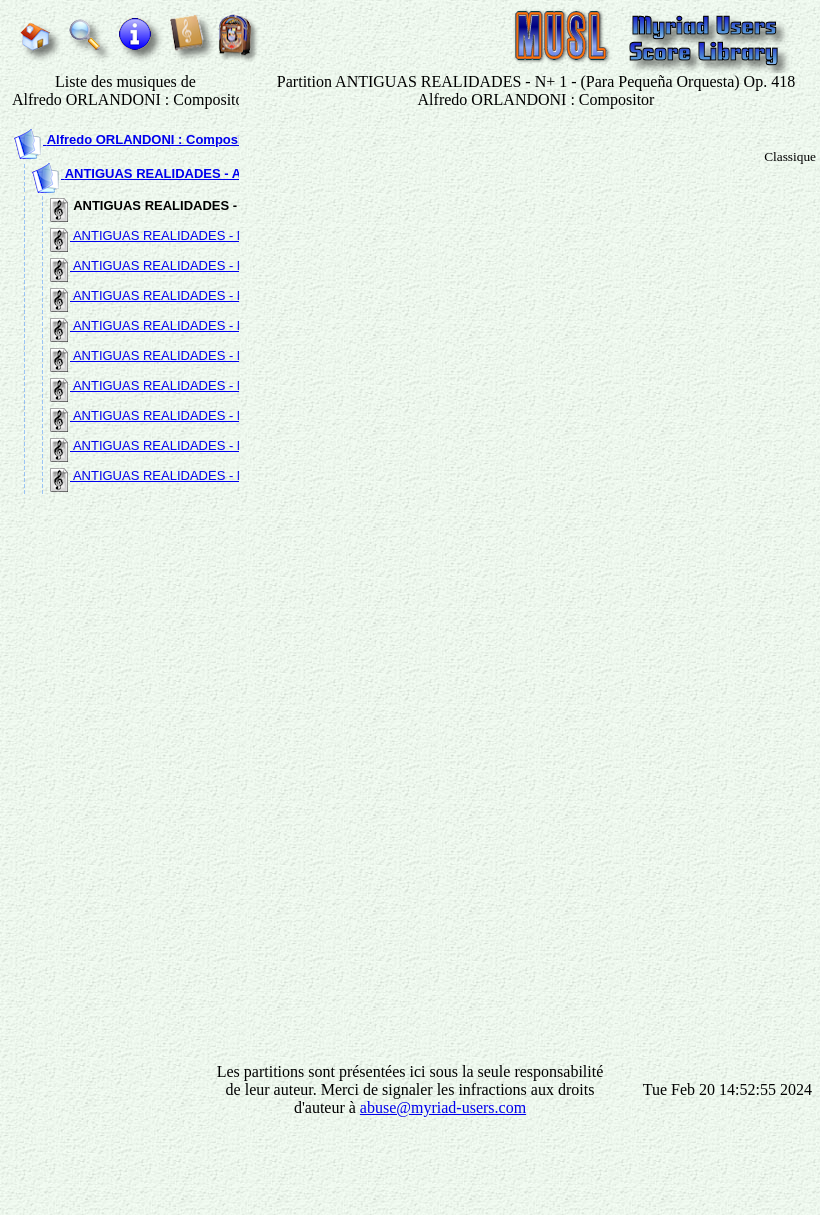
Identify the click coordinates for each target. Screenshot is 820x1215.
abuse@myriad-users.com (443, 1107)
